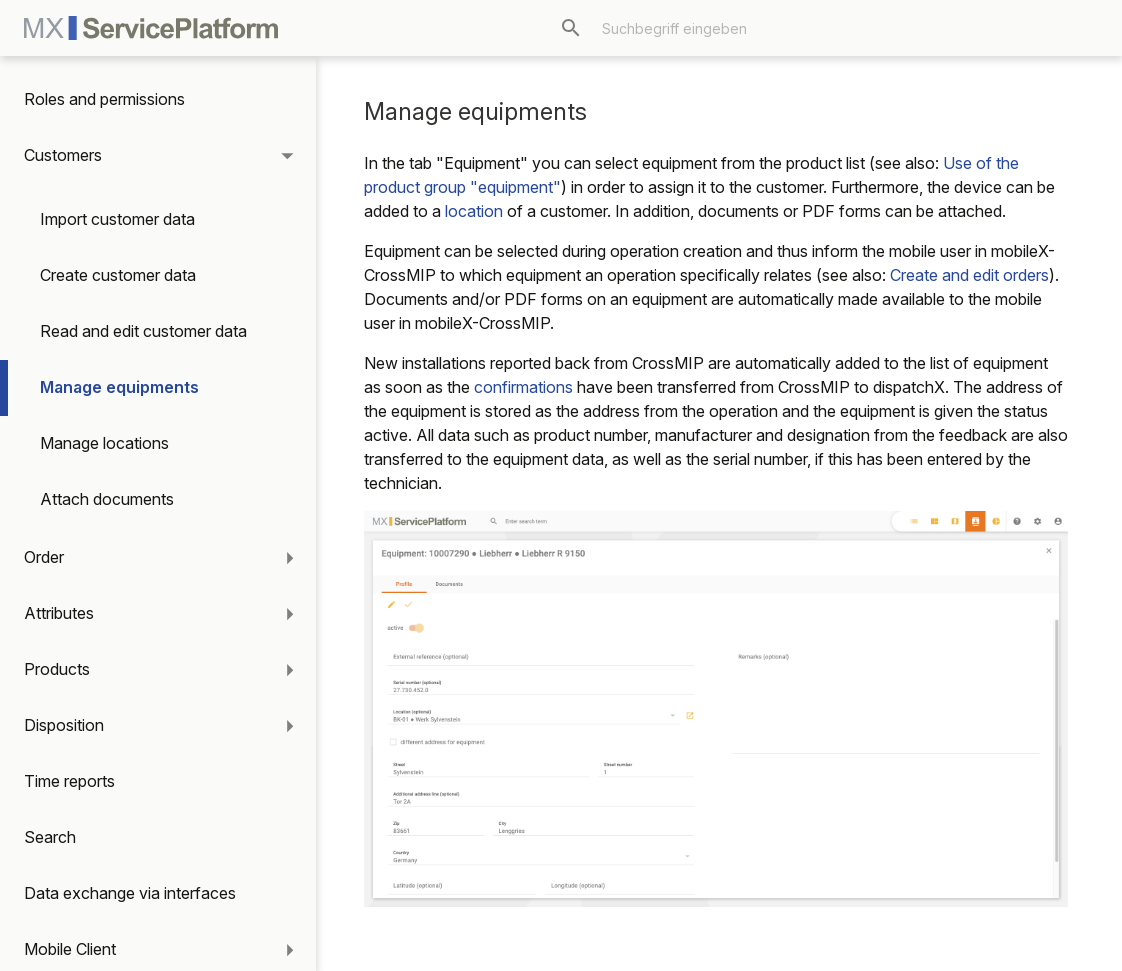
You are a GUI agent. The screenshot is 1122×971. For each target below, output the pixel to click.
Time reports (69, 781)
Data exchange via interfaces (130, 893)
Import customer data (117, 219)
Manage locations (104, 443)
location (474, 211)
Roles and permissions (104, 99)
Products (57, 669)
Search (50, 837)
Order (44, 557)
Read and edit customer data (143, 331)
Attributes (59, 613)
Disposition (64, 725)
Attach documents (107, 499)
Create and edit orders (969, 275)
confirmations (523, 387)
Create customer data (118, 275)
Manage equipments (119, 387)
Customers (63, 155)
